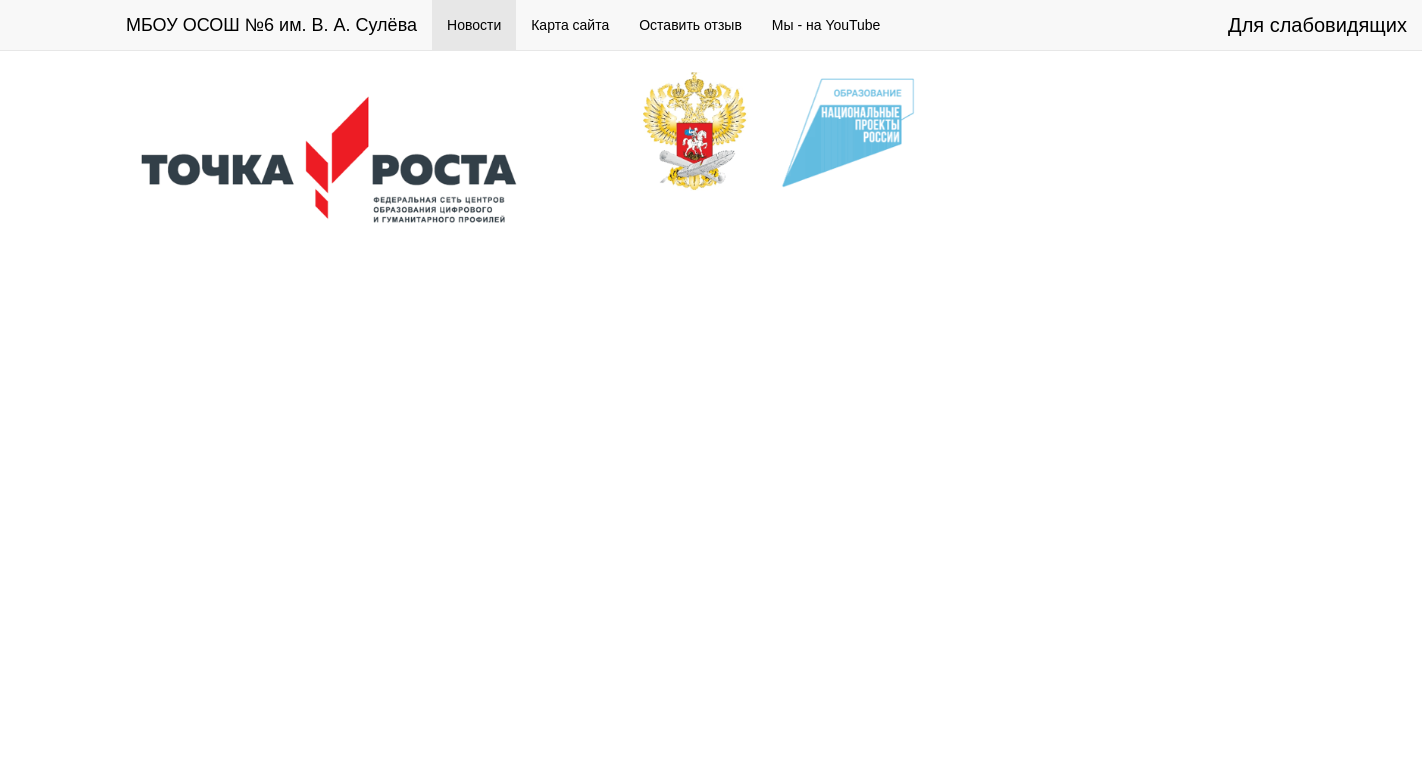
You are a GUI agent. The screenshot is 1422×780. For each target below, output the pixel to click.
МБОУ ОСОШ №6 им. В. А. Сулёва (271, 25)
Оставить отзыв (690, 25)
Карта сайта (570, 25)
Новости (474, 25)
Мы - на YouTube (826, 25)
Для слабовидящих (1317, 25)
